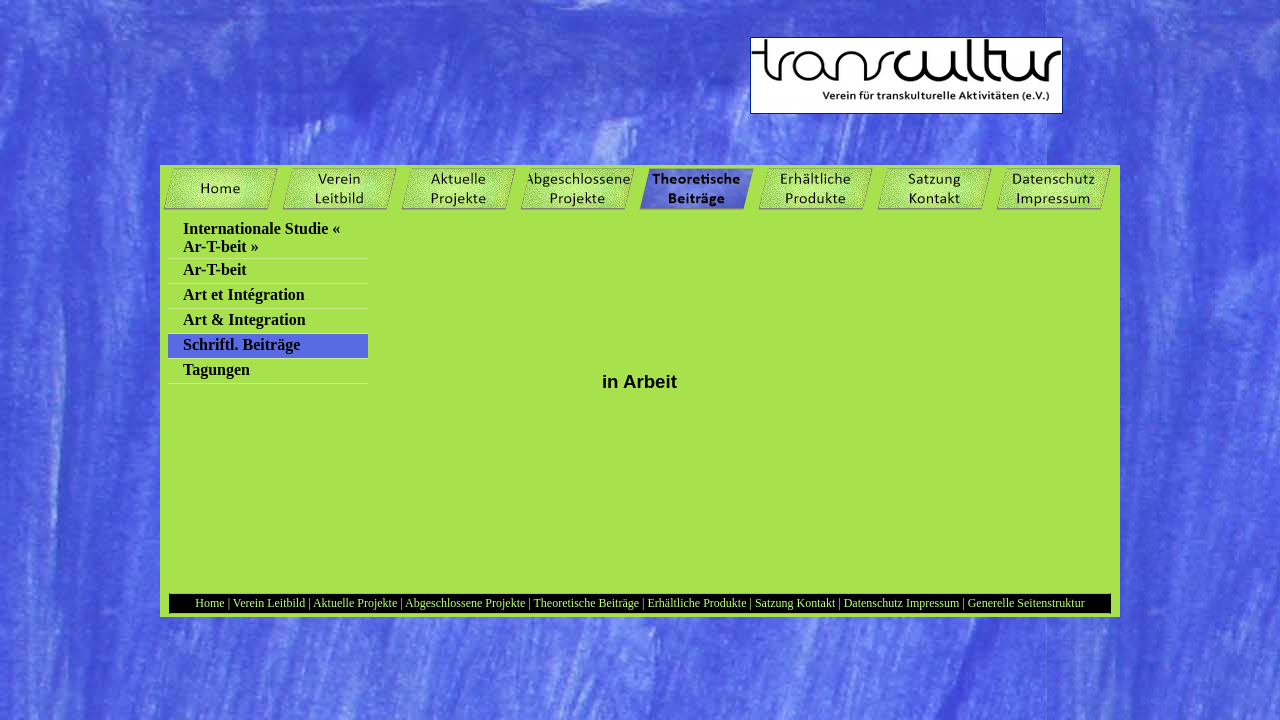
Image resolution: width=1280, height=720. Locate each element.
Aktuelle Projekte (355, 603)
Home (209, 603)
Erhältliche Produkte (699, 603)
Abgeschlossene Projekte (465, 603)
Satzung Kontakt (796, 603)
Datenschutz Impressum (902, 603)
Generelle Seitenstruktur (1026, 603)
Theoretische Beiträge (586, 603)
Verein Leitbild (269, 603)
